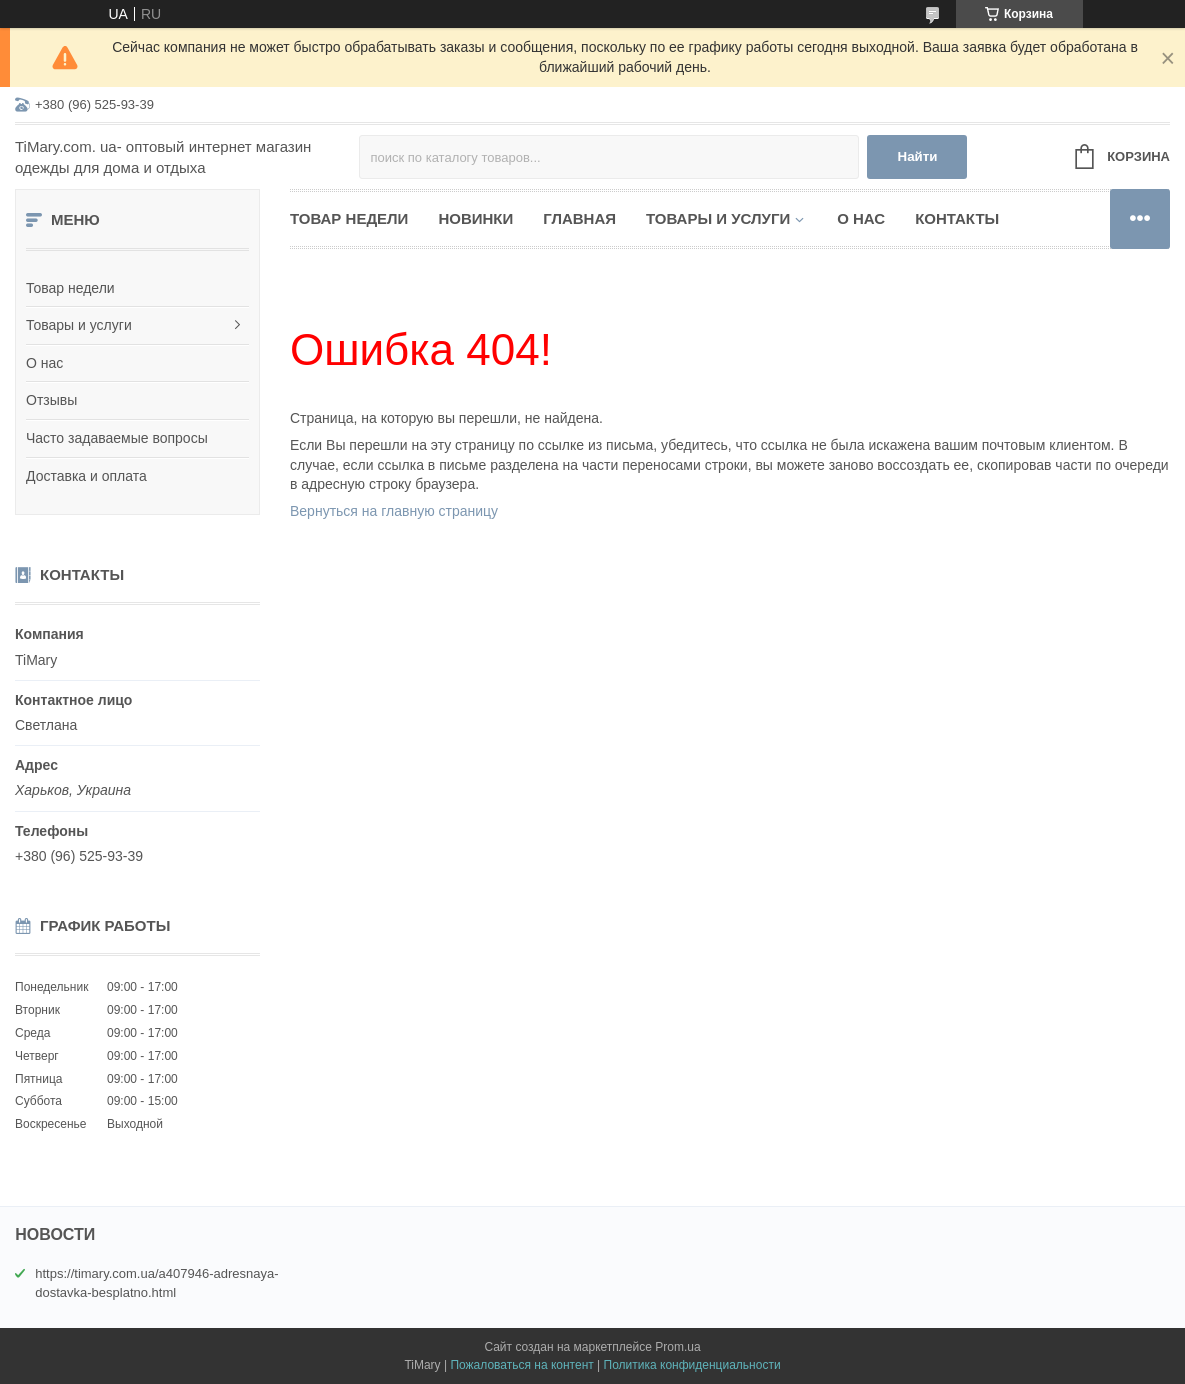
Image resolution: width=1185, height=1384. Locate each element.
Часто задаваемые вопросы (117, 438)
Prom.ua (677, 1347)
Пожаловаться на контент (521, 1365)
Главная (579, 218)
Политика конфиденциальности (692, 1365)
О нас (44, 363)
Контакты (957, 218)
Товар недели (70, 288)
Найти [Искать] (918, 156)
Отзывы (51, 400)
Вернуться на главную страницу (394, 511)
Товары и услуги (79, 325)
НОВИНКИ (475, 218)
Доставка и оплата (86, 476)
